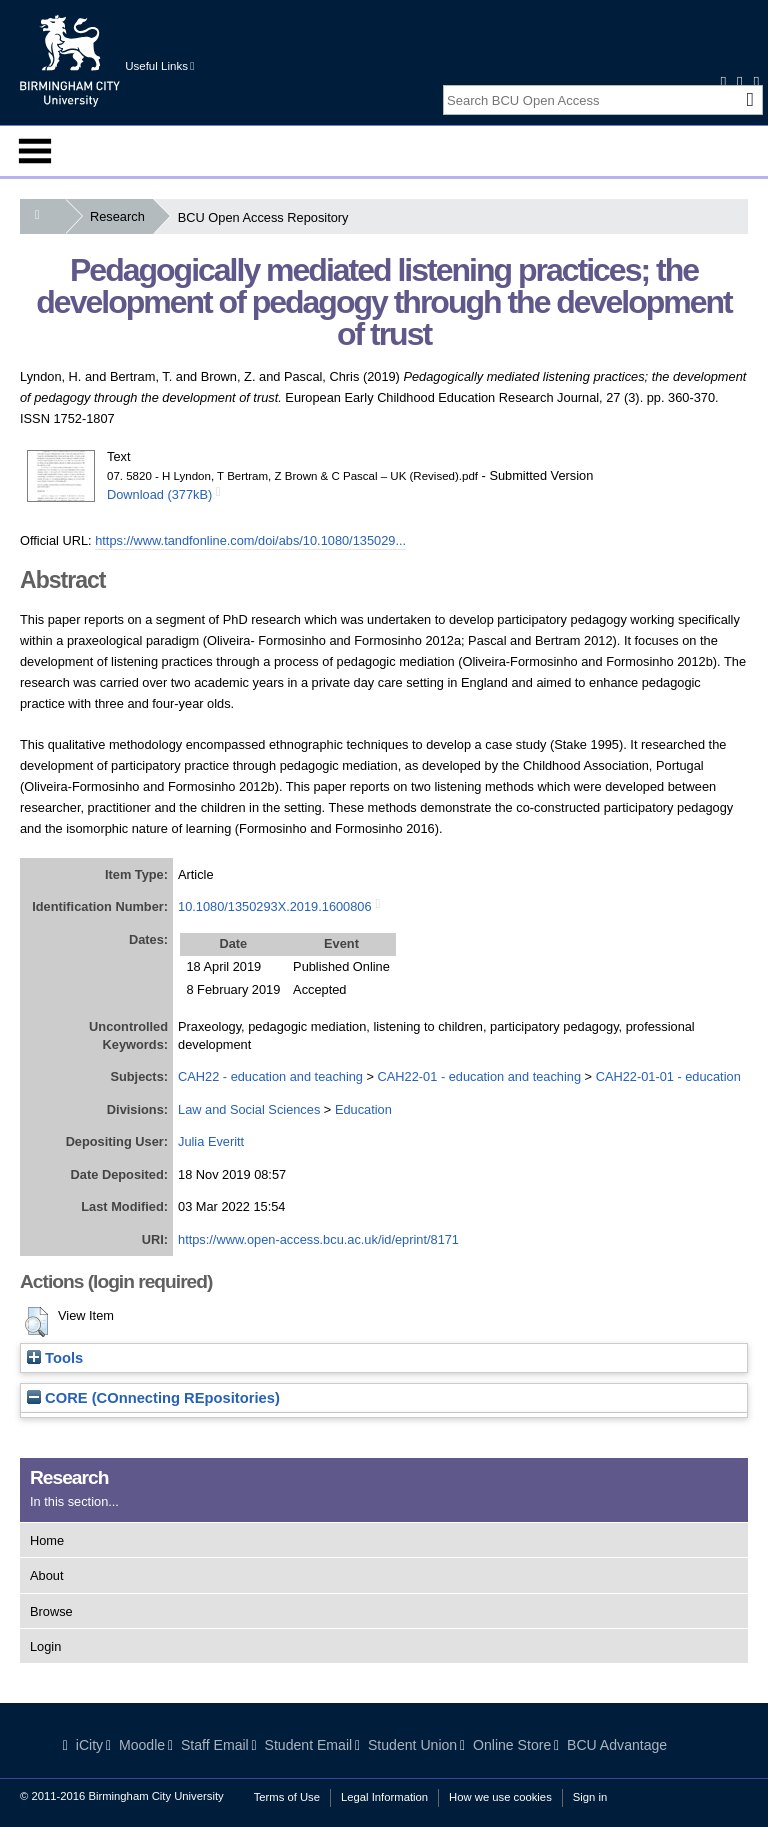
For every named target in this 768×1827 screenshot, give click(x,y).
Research (121, 216)
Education (363, 1109)
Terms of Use (287, 1797)
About (46, 1575)
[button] (36, 1322)
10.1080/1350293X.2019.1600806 (275, 906)
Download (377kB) (159, 494)
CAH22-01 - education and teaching (479, 1076)
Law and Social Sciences (249, 1109)
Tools (55, 1358)
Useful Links (159, 66)
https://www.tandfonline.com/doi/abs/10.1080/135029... (250, 540)
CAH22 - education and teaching (270, 1076)
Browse (51, 1611)
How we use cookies (500, 1797)
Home (47, 1540)
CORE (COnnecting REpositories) (153, 1398)
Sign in (590, 1797)
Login (45, 1646)
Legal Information (384, 1797)
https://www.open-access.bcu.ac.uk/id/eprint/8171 (318, 1239)
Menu (35, 151)
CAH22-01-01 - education (668, 1076)
